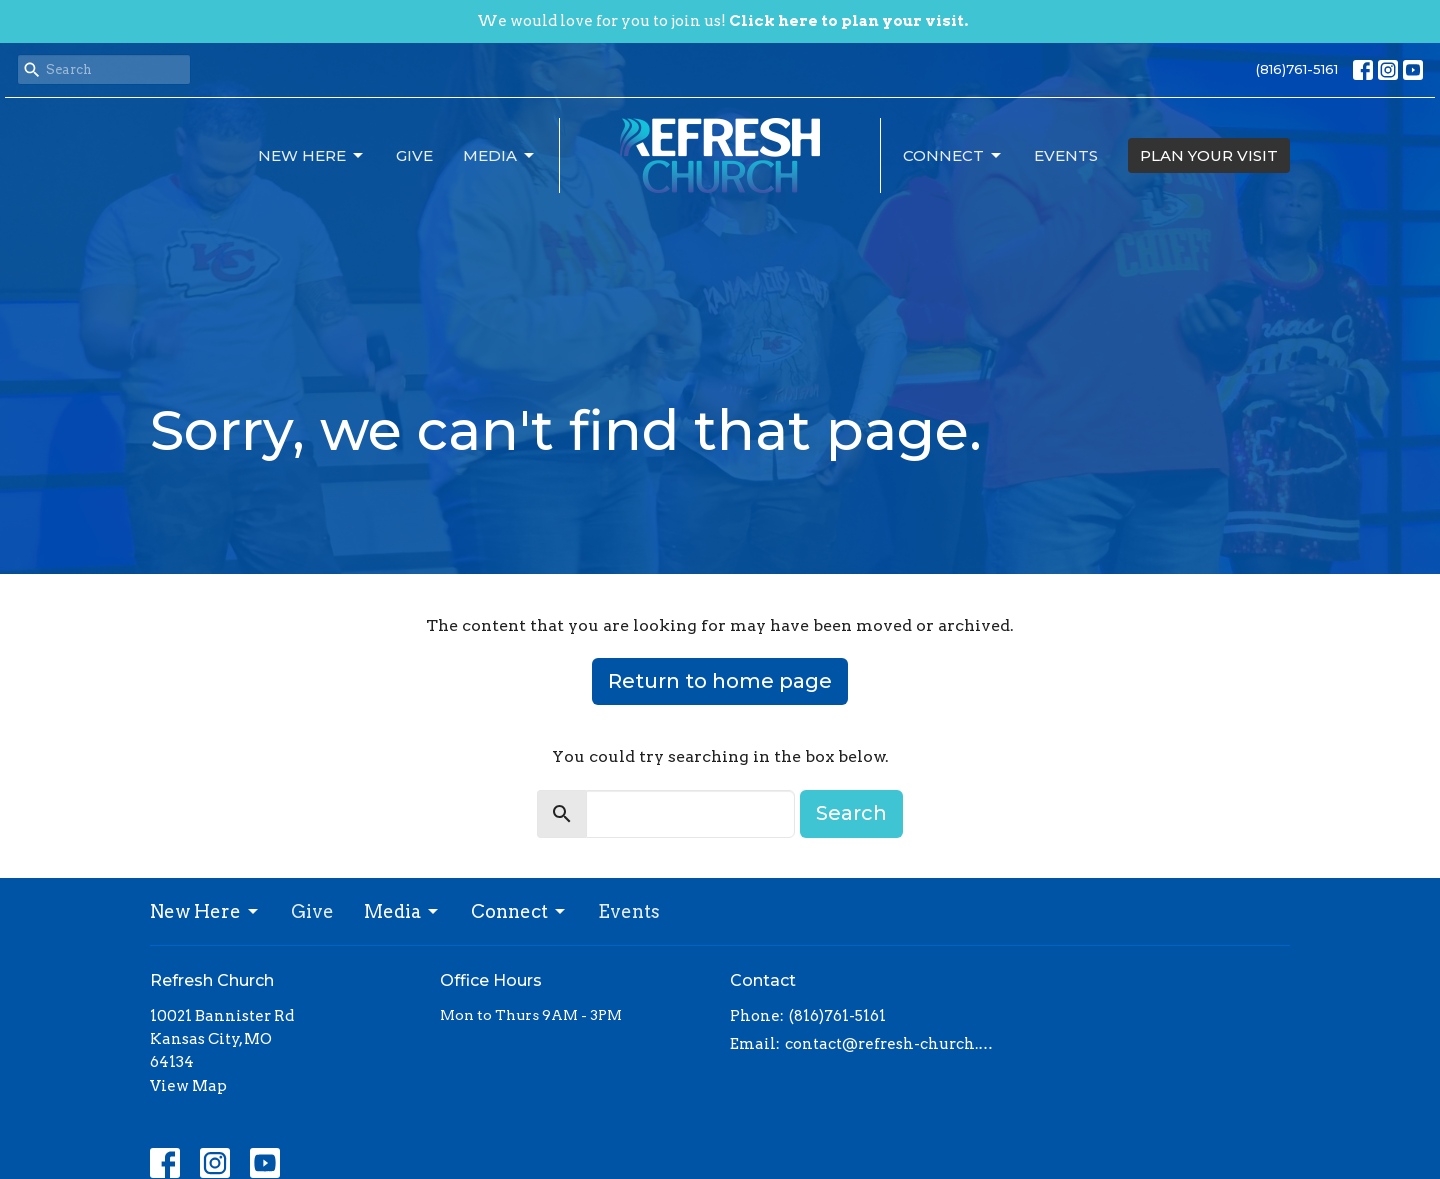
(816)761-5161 (1297, 69)
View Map (188, 1086)
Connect (953, 156)
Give (414, 155)
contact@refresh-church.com (892, 1044)
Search (851, 813)
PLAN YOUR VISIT (1209, 155)
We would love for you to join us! (722, 21)
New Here (312, 156)
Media (500, 156)
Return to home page (720, 681)
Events (1066, 155)
